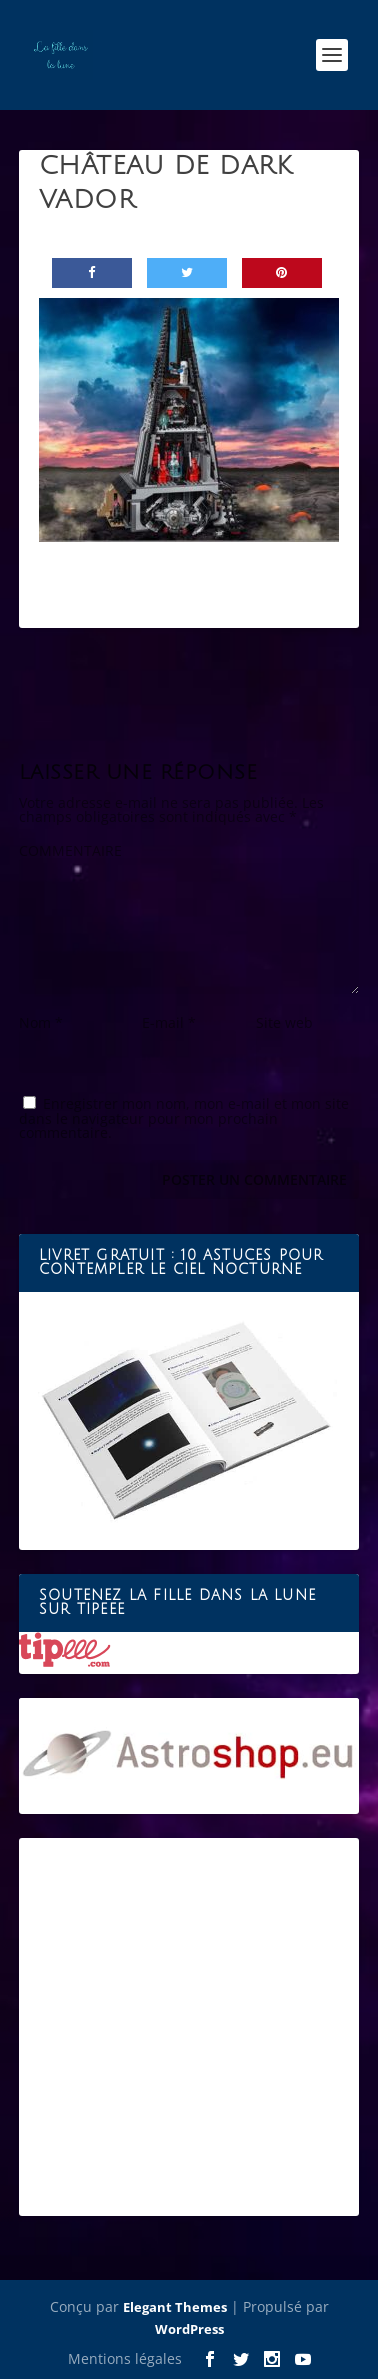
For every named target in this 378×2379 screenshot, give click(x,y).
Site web (284, 1022)
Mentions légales (125, 2358)
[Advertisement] (189, 2027)
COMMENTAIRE (70, 850)
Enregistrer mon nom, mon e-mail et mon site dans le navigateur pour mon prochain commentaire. (184, 1118)
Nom (41, 1022)
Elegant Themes (175, 2307)
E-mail (169, 1022)
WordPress (189, 2329)
